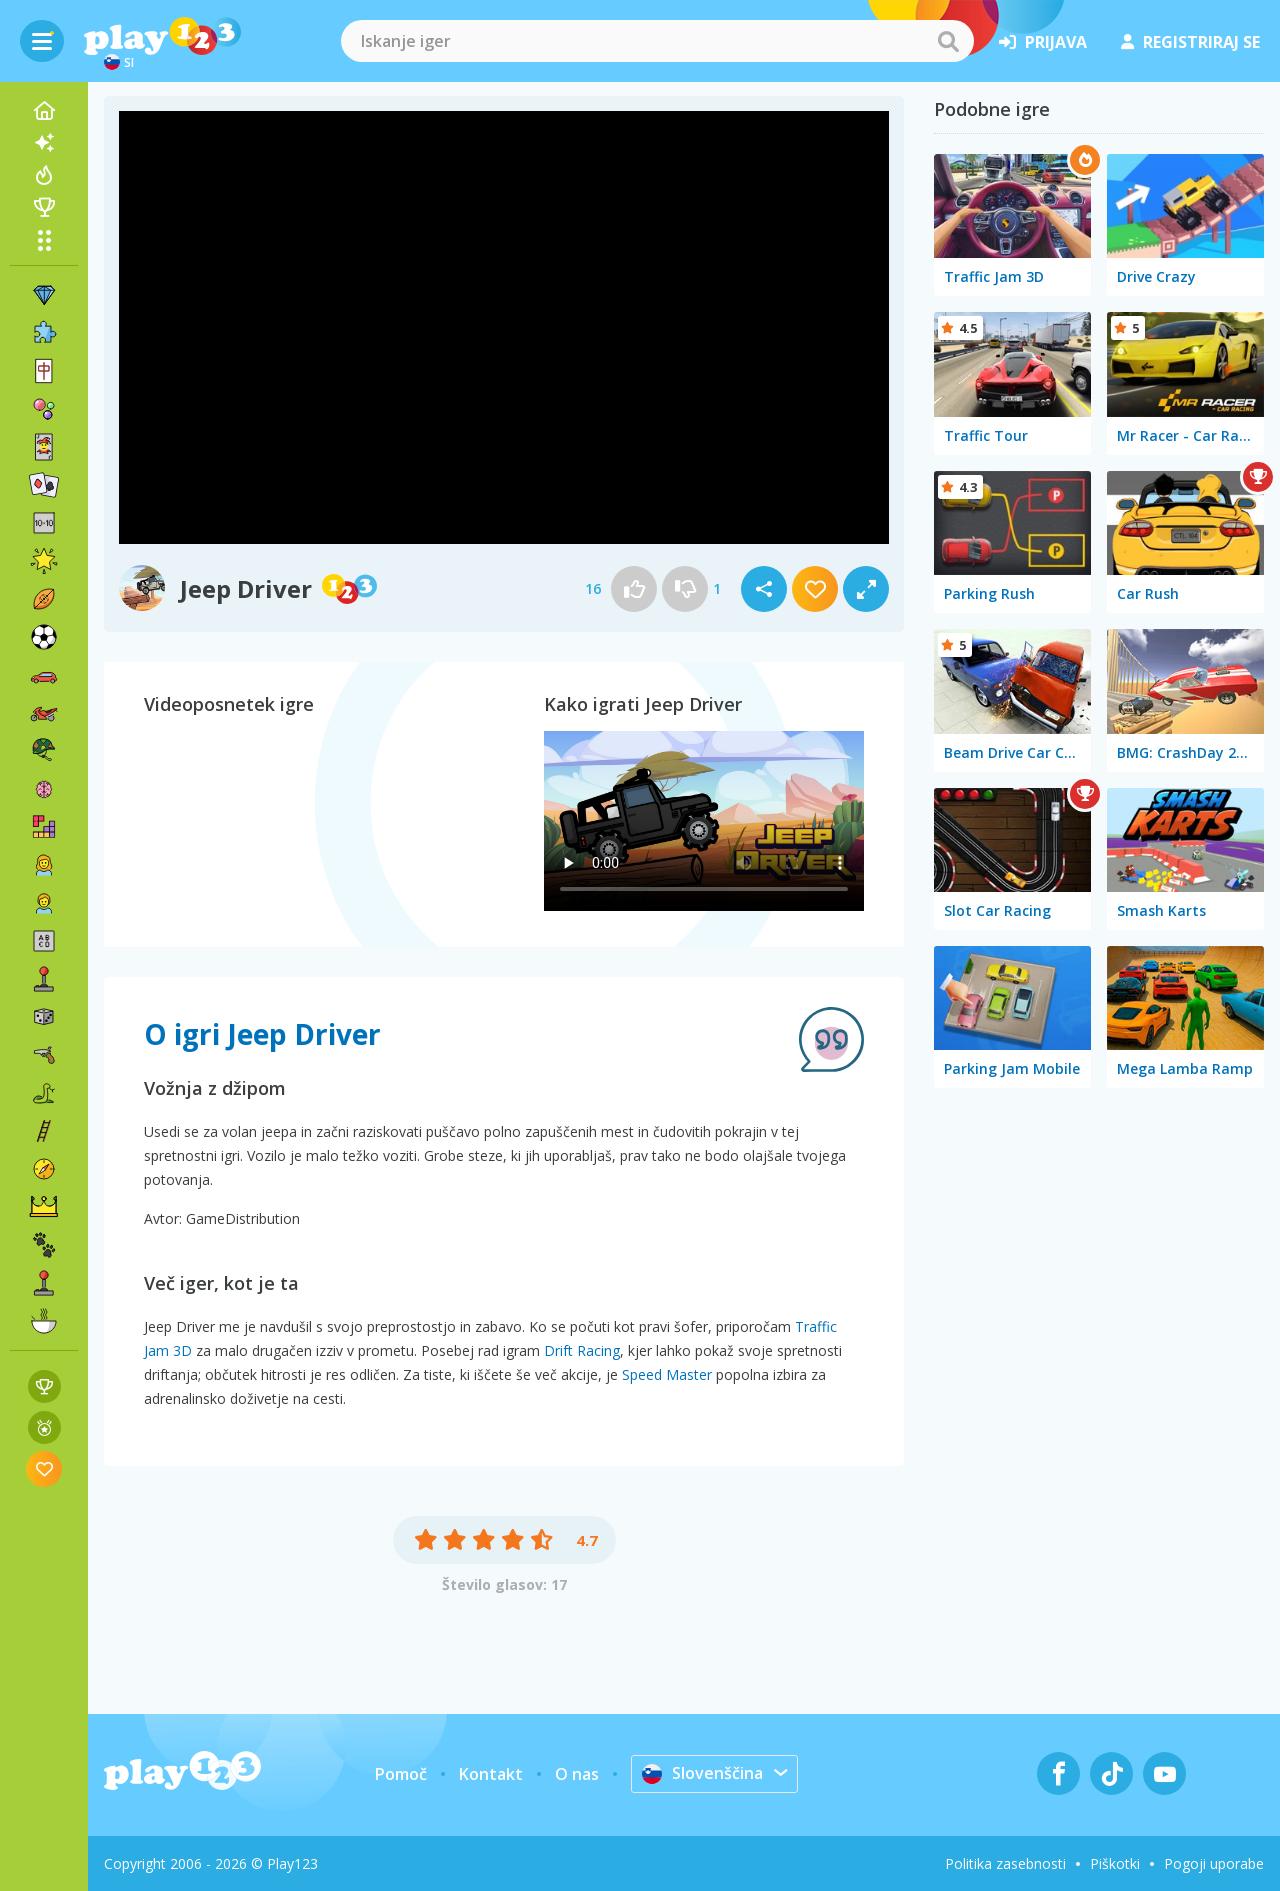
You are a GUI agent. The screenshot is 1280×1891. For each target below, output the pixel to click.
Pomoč (401, 1774)
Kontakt (491, 1774)
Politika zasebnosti (1005, 1863)
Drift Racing (582, 1350)
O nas (577, 1774)
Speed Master (667, 1374)
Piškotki (1115, 1863)
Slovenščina (702, 1773)
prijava (1043, 42)
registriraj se (1190, 42)
